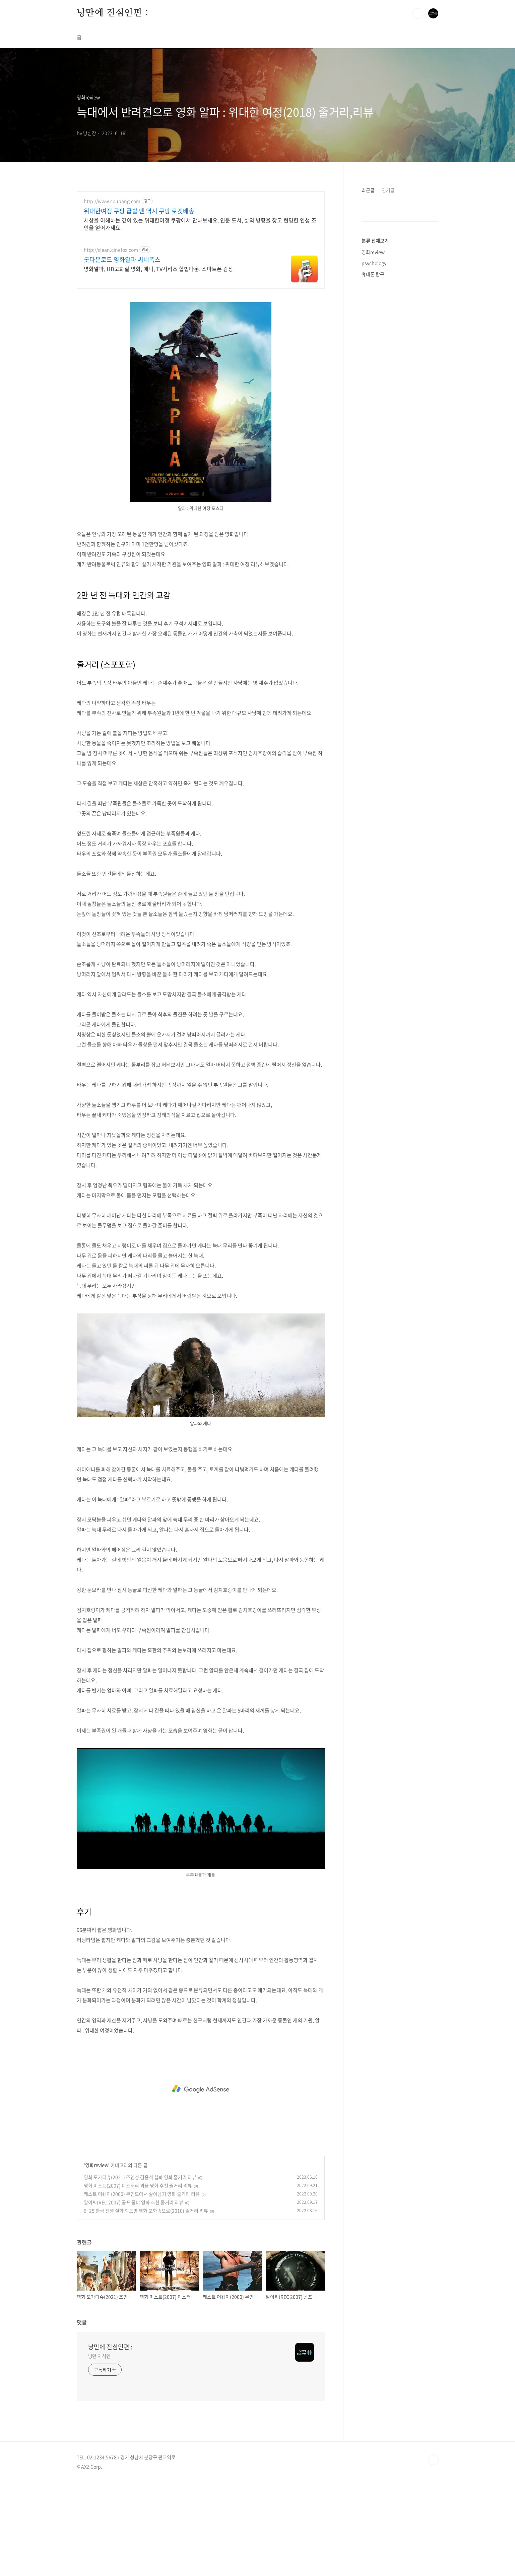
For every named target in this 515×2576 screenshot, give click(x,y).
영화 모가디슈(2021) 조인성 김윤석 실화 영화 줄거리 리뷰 (140, 2270)
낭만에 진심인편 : (112, 13)
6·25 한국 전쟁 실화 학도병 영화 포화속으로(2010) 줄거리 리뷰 (146, 2304)
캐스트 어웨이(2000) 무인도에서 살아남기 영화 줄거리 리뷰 (142, 2287)
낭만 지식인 (99, 2449)
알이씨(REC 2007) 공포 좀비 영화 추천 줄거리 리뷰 (133, 2296)
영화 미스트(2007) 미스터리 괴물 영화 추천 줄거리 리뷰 (138, 2279)
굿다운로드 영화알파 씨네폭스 (122, 260)
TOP (433, 2553)
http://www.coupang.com (112, 201)
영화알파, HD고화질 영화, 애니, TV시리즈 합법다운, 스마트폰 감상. (159, 268)
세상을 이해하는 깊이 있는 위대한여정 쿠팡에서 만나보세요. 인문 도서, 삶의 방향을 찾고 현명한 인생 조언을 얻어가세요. (200, 223)
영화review (96, 2258)
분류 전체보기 (375, 441)
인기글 (388, 190)
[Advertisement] (201, 342)
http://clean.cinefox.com (111, 250)
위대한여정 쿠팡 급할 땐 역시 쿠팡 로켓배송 (139, 211)
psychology (374, 464)
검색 (418, 13)
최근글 (368, 190)
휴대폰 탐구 (373, 475)
